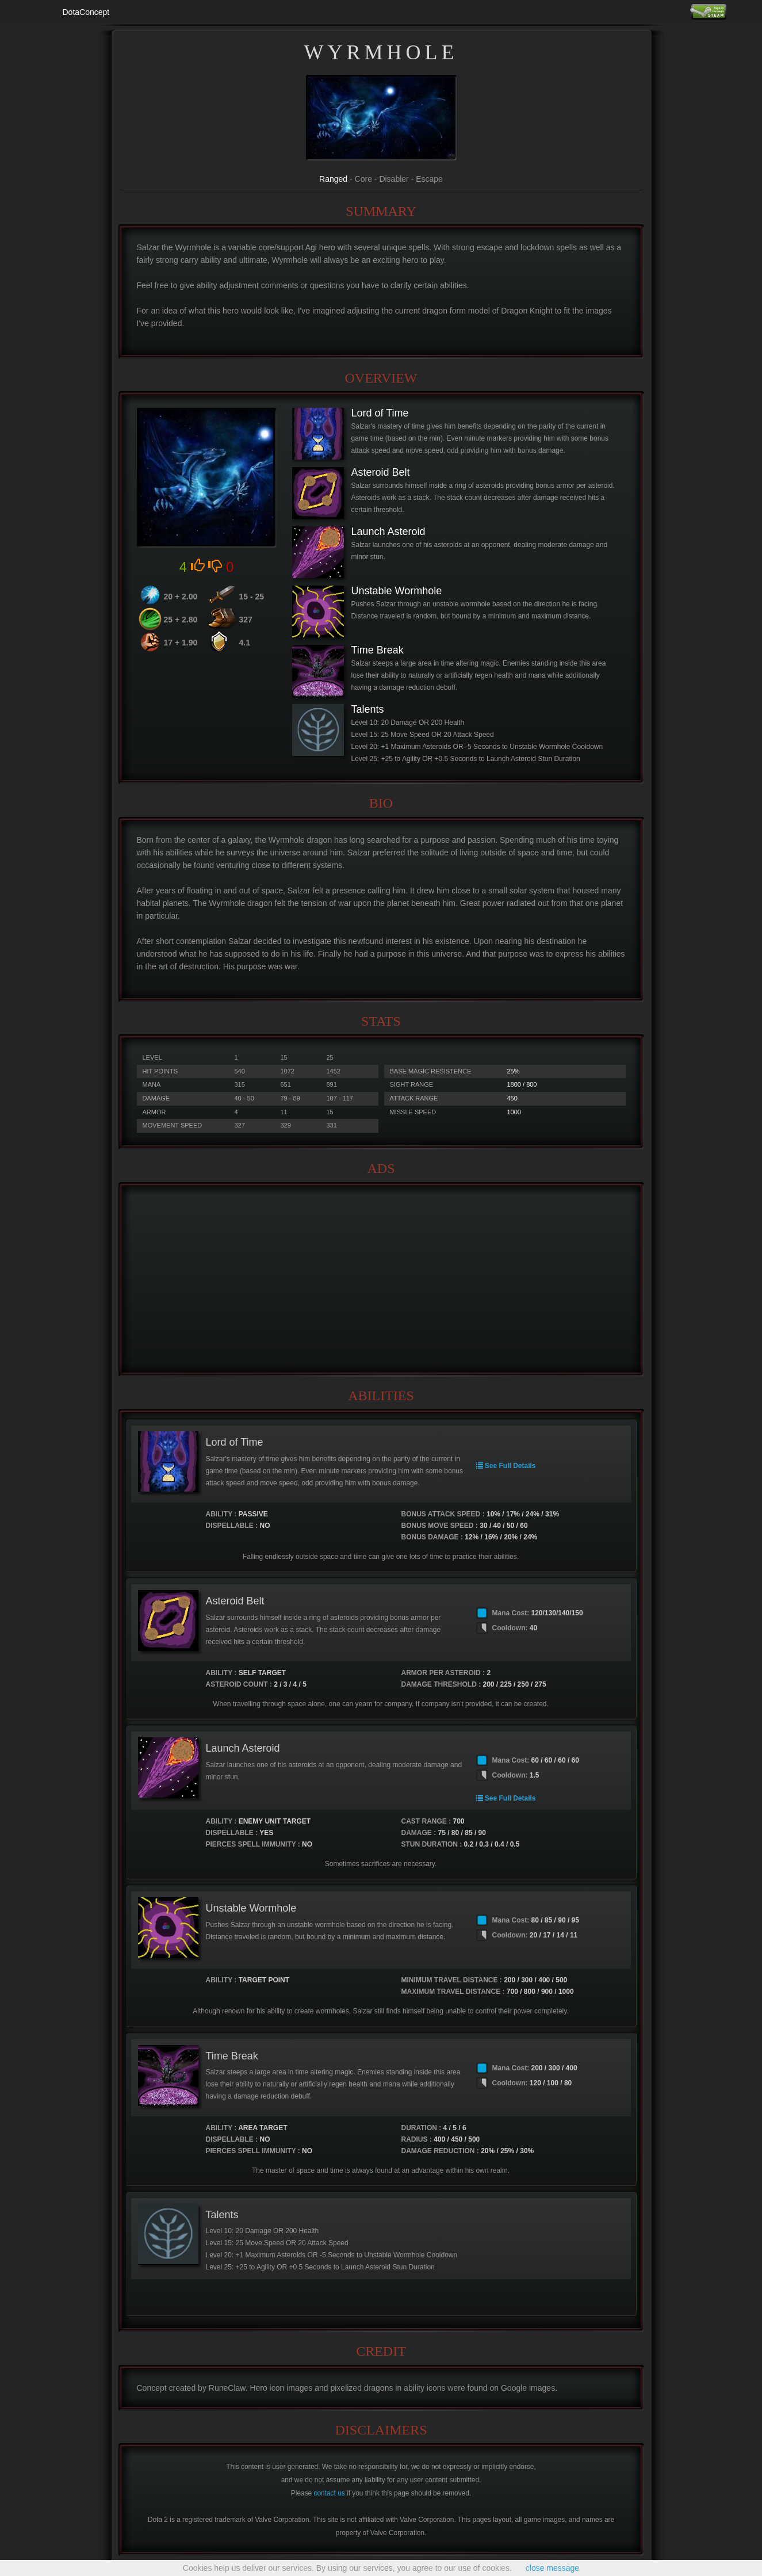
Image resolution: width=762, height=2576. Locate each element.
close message (552, 2568)
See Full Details (506, 1466)
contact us (329, 2493)
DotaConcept (86, 12)
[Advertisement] (381, 1279)
